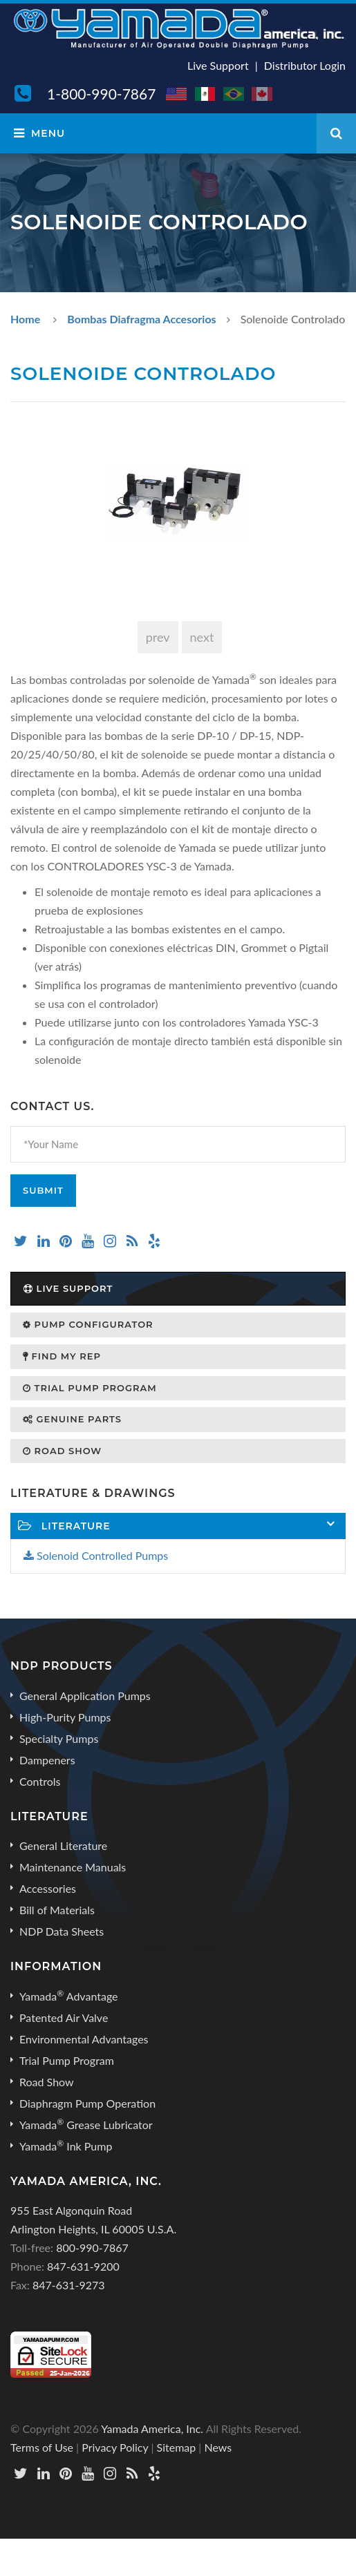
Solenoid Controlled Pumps (96, 1555)
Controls (39, 1781)
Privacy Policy (115, 2447)
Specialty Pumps (58, 1738)
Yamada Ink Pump (65, 2146)
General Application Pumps (85, 1695)
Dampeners (47, 1759)
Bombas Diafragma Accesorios (141, 318)
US (177, 94)
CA (263, 94)
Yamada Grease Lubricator (86, 2124)
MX (206, 94)
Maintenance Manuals (72, 1866)
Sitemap (176, 2447)
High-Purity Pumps (65, 1717)
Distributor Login (305, 65)
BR (234, 94)
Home (25, 318)
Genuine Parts (72, 1418)
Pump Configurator (88, 1324)
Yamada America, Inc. (152, 2428)
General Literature (63, 1845)
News (218, 2447)
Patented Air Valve (63, 2017)
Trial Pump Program (90, 1387)
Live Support (218, 65)
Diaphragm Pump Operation (87, 2103)
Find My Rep (62, 1356)
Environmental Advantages (84, 2038)
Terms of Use (41, 2447)
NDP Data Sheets (61, 1931)
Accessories (47, 1888)
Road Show (62, 1450)
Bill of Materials (57, 1909)
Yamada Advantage (68, 1996)
